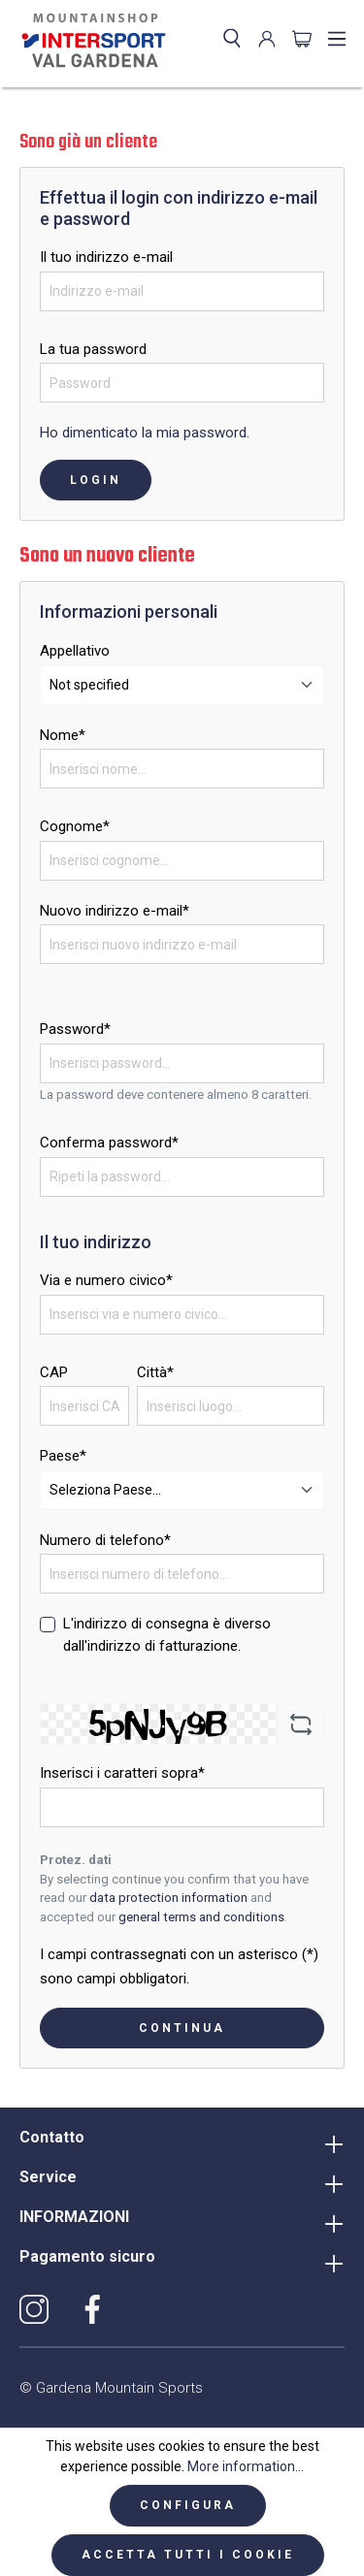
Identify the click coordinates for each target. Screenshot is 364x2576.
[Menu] (336, 38)
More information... (245, 2466)
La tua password (93, 349)
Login (95, 480)
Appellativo (75, 651)
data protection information (168, 1897)
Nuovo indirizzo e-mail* (114, 910)
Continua (182, 2028)
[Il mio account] (266, 38)
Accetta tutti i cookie (188, 2554)
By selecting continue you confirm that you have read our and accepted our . (174, 1898)
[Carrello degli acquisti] (301, 38)
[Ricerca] (232, 38)
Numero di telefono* (105, 1540)
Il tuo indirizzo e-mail (106, 257)
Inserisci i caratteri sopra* (122, 1773)
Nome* (62, 735)
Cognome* (75, 826)
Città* (155, 1372)
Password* (75, 1029)
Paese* (63, 1456)
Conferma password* (109, 1142)
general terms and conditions (201, 1917)
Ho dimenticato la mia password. (144, 432)
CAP (54, 1372)
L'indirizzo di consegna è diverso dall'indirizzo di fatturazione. (167, 1635)
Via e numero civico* (106, 1280)
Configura (188, 2505)
